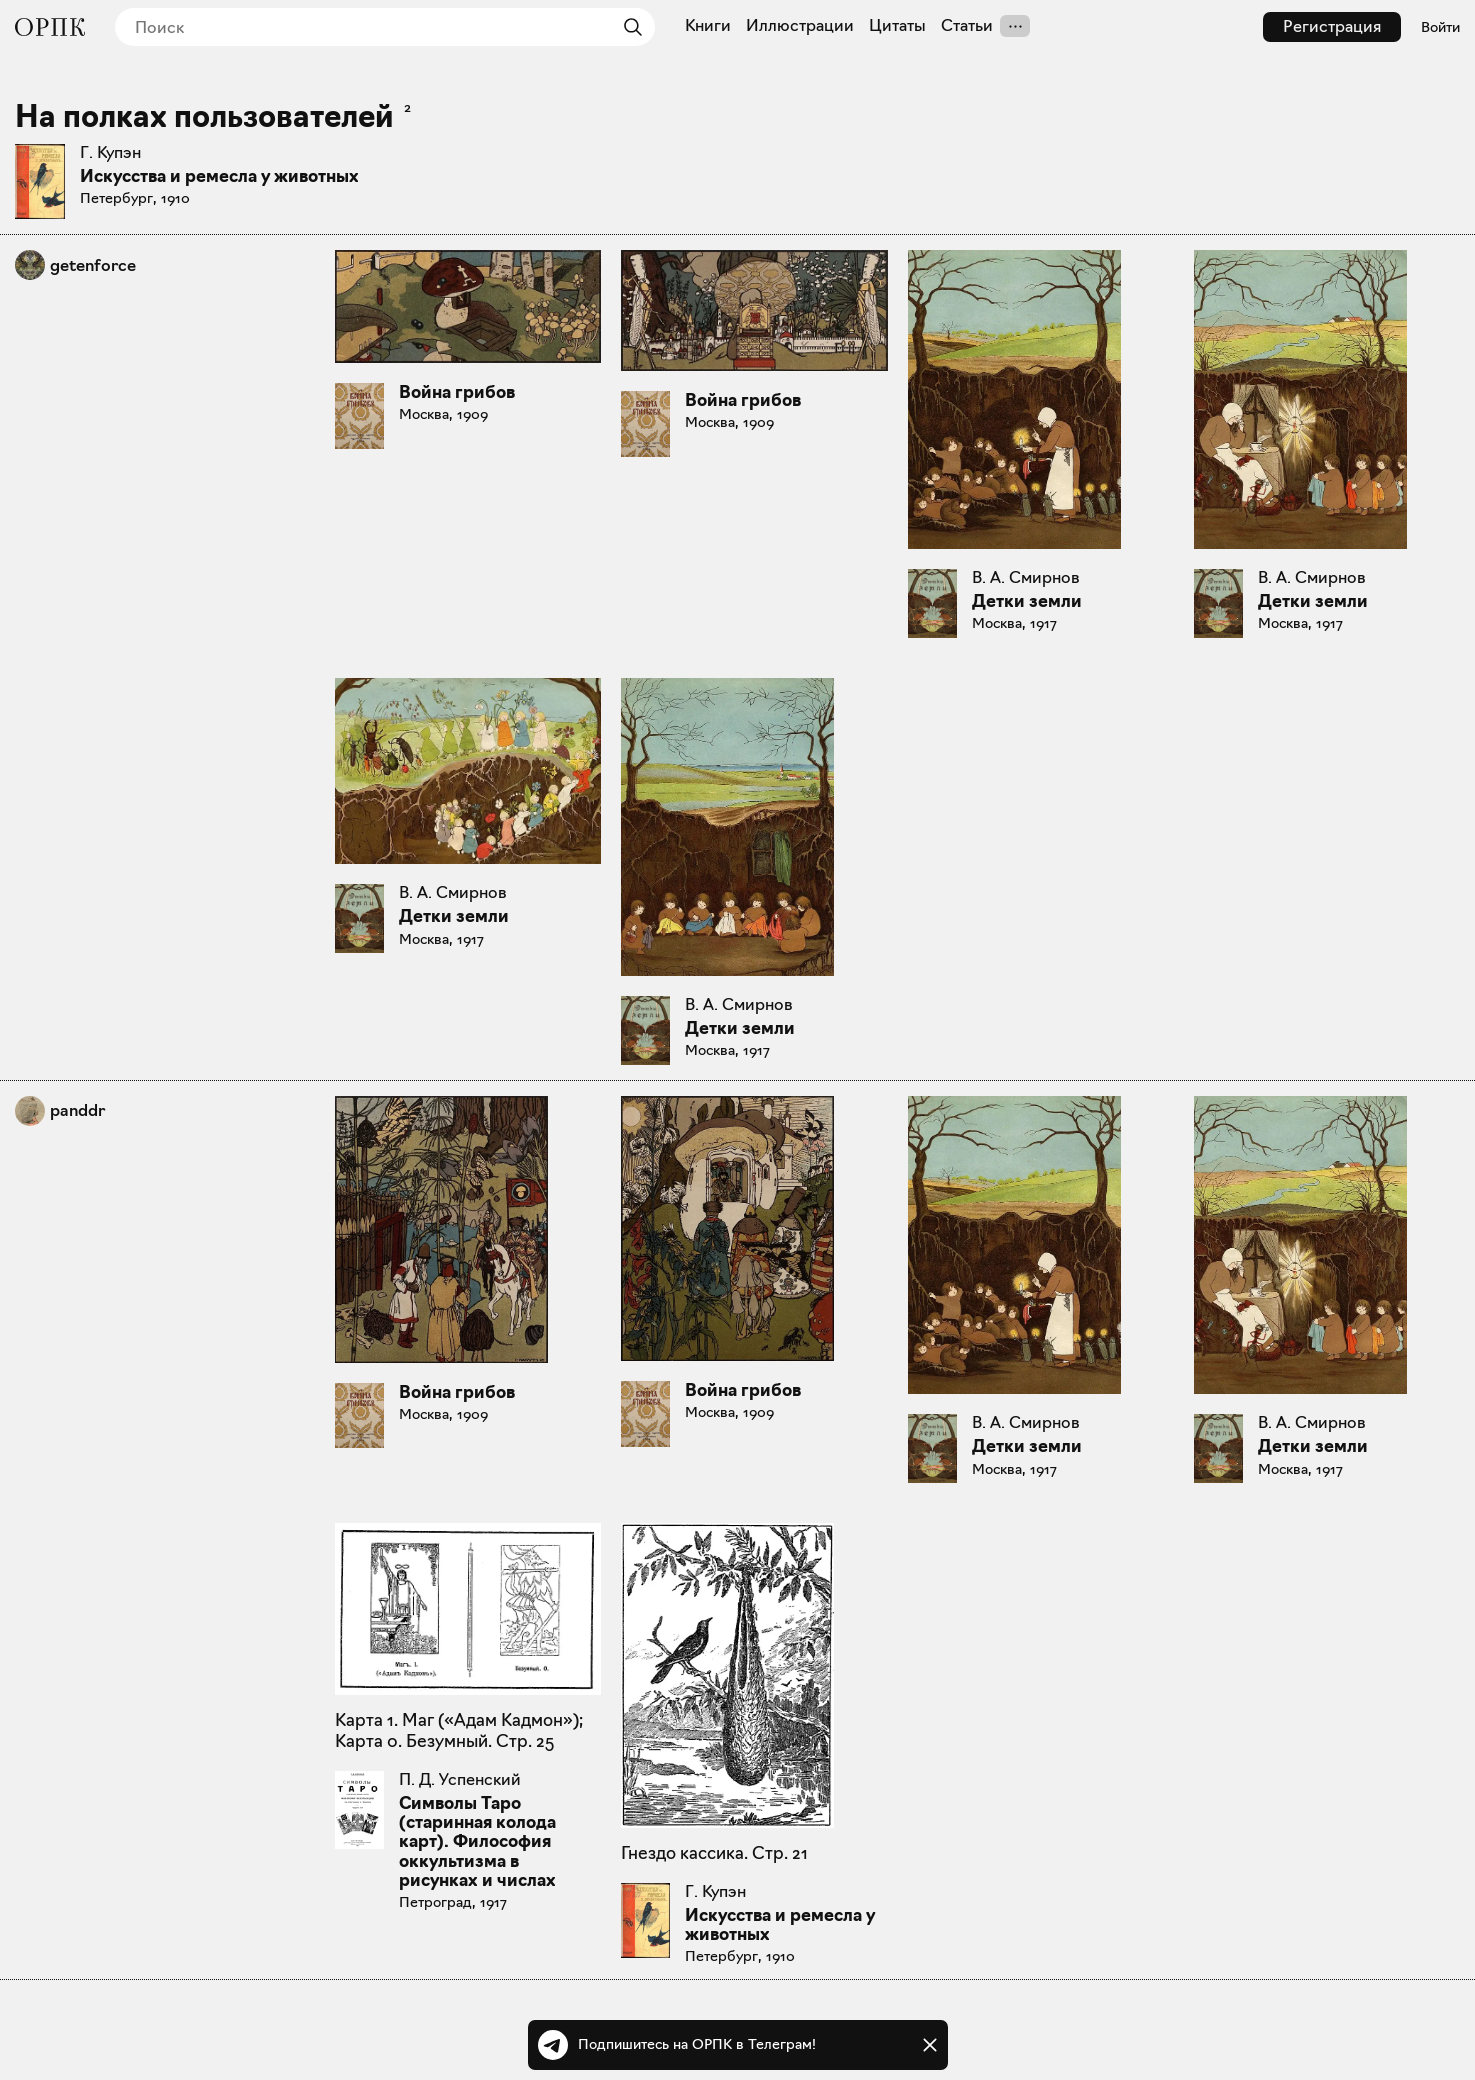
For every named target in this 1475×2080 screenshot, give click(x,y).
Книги (708, 26)
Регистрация (1332, 26)
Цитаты (897, 26)
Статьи (967, 26)
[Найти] (628, 27)
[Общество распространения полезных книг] (50, 27)
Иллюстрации (800, 26)
